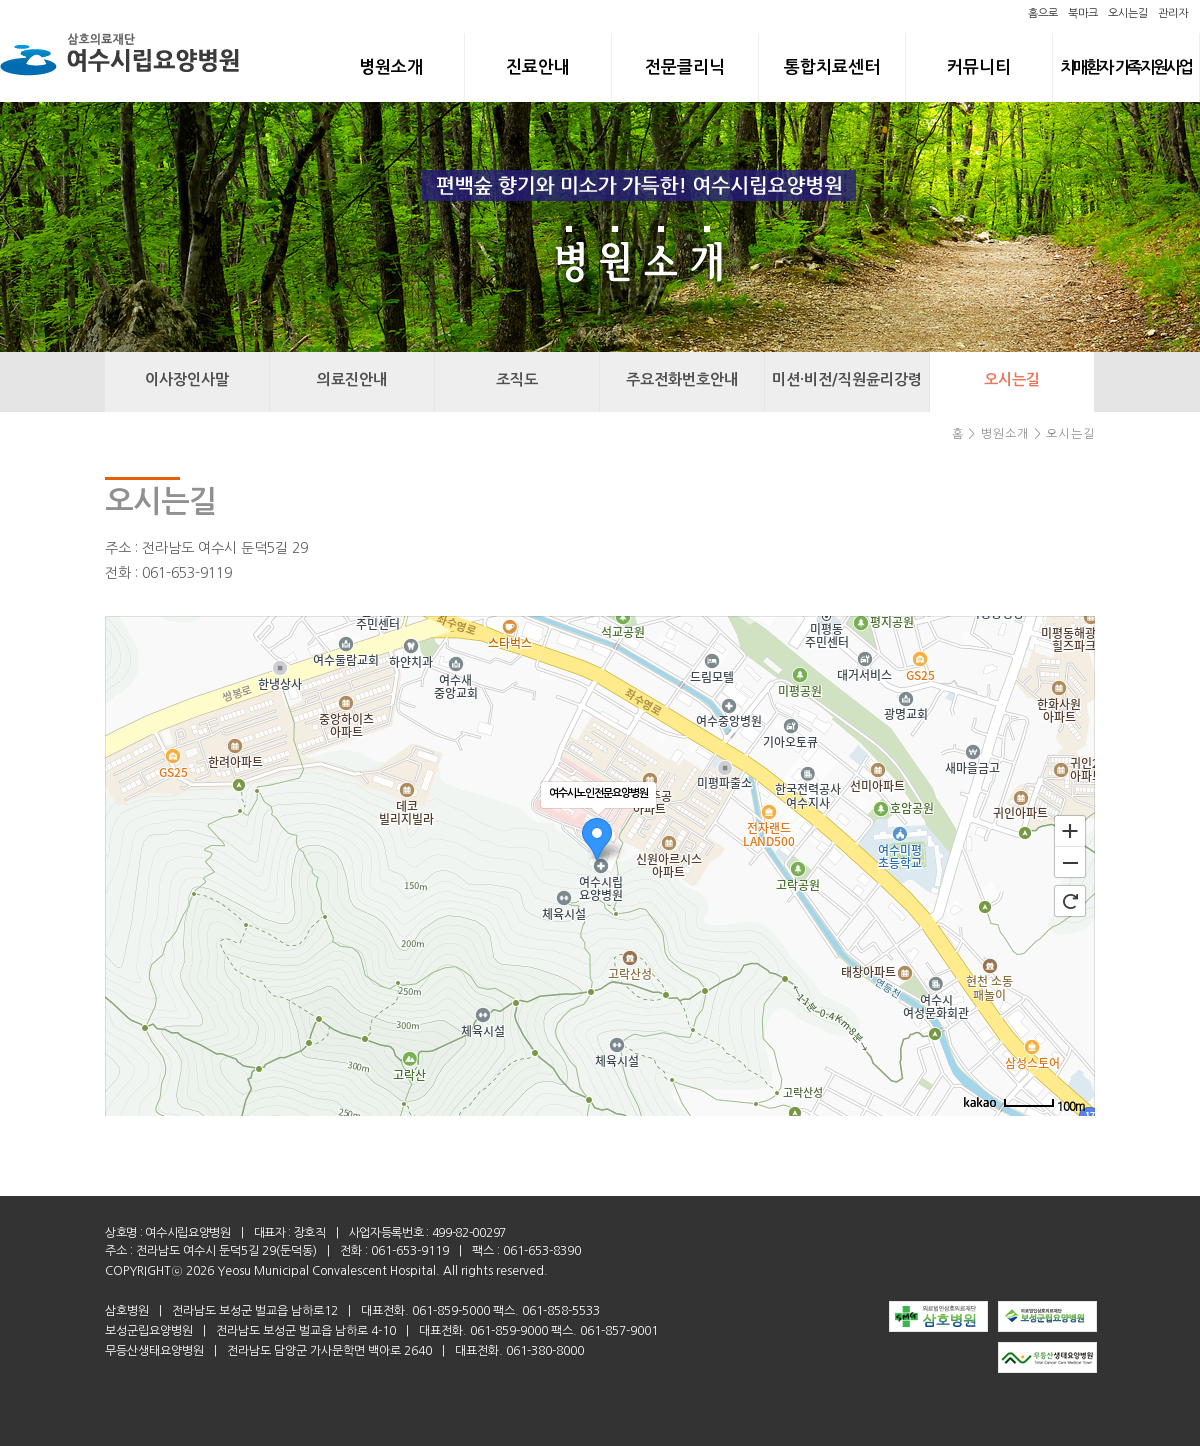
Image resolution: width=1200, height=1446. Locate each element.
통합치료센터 (832, 67)
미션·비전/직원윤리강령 (847, 379)
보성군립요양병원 (149, 1331)
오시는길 (1128, 13)
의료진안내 (352, 379)
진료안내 (538, 67)
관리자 (1173, 13)
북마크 (1083, 13)
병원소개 (391, 67)
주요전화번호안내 (682, 379)
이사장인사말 (187, 379)
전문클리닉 (685, 67)
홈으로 (1043, 13)
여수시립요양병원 (188, 1233)
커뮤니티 (979, 67)
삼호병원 (127, 1311)
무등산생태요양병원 (154, 1351)
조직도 (517, 379)
